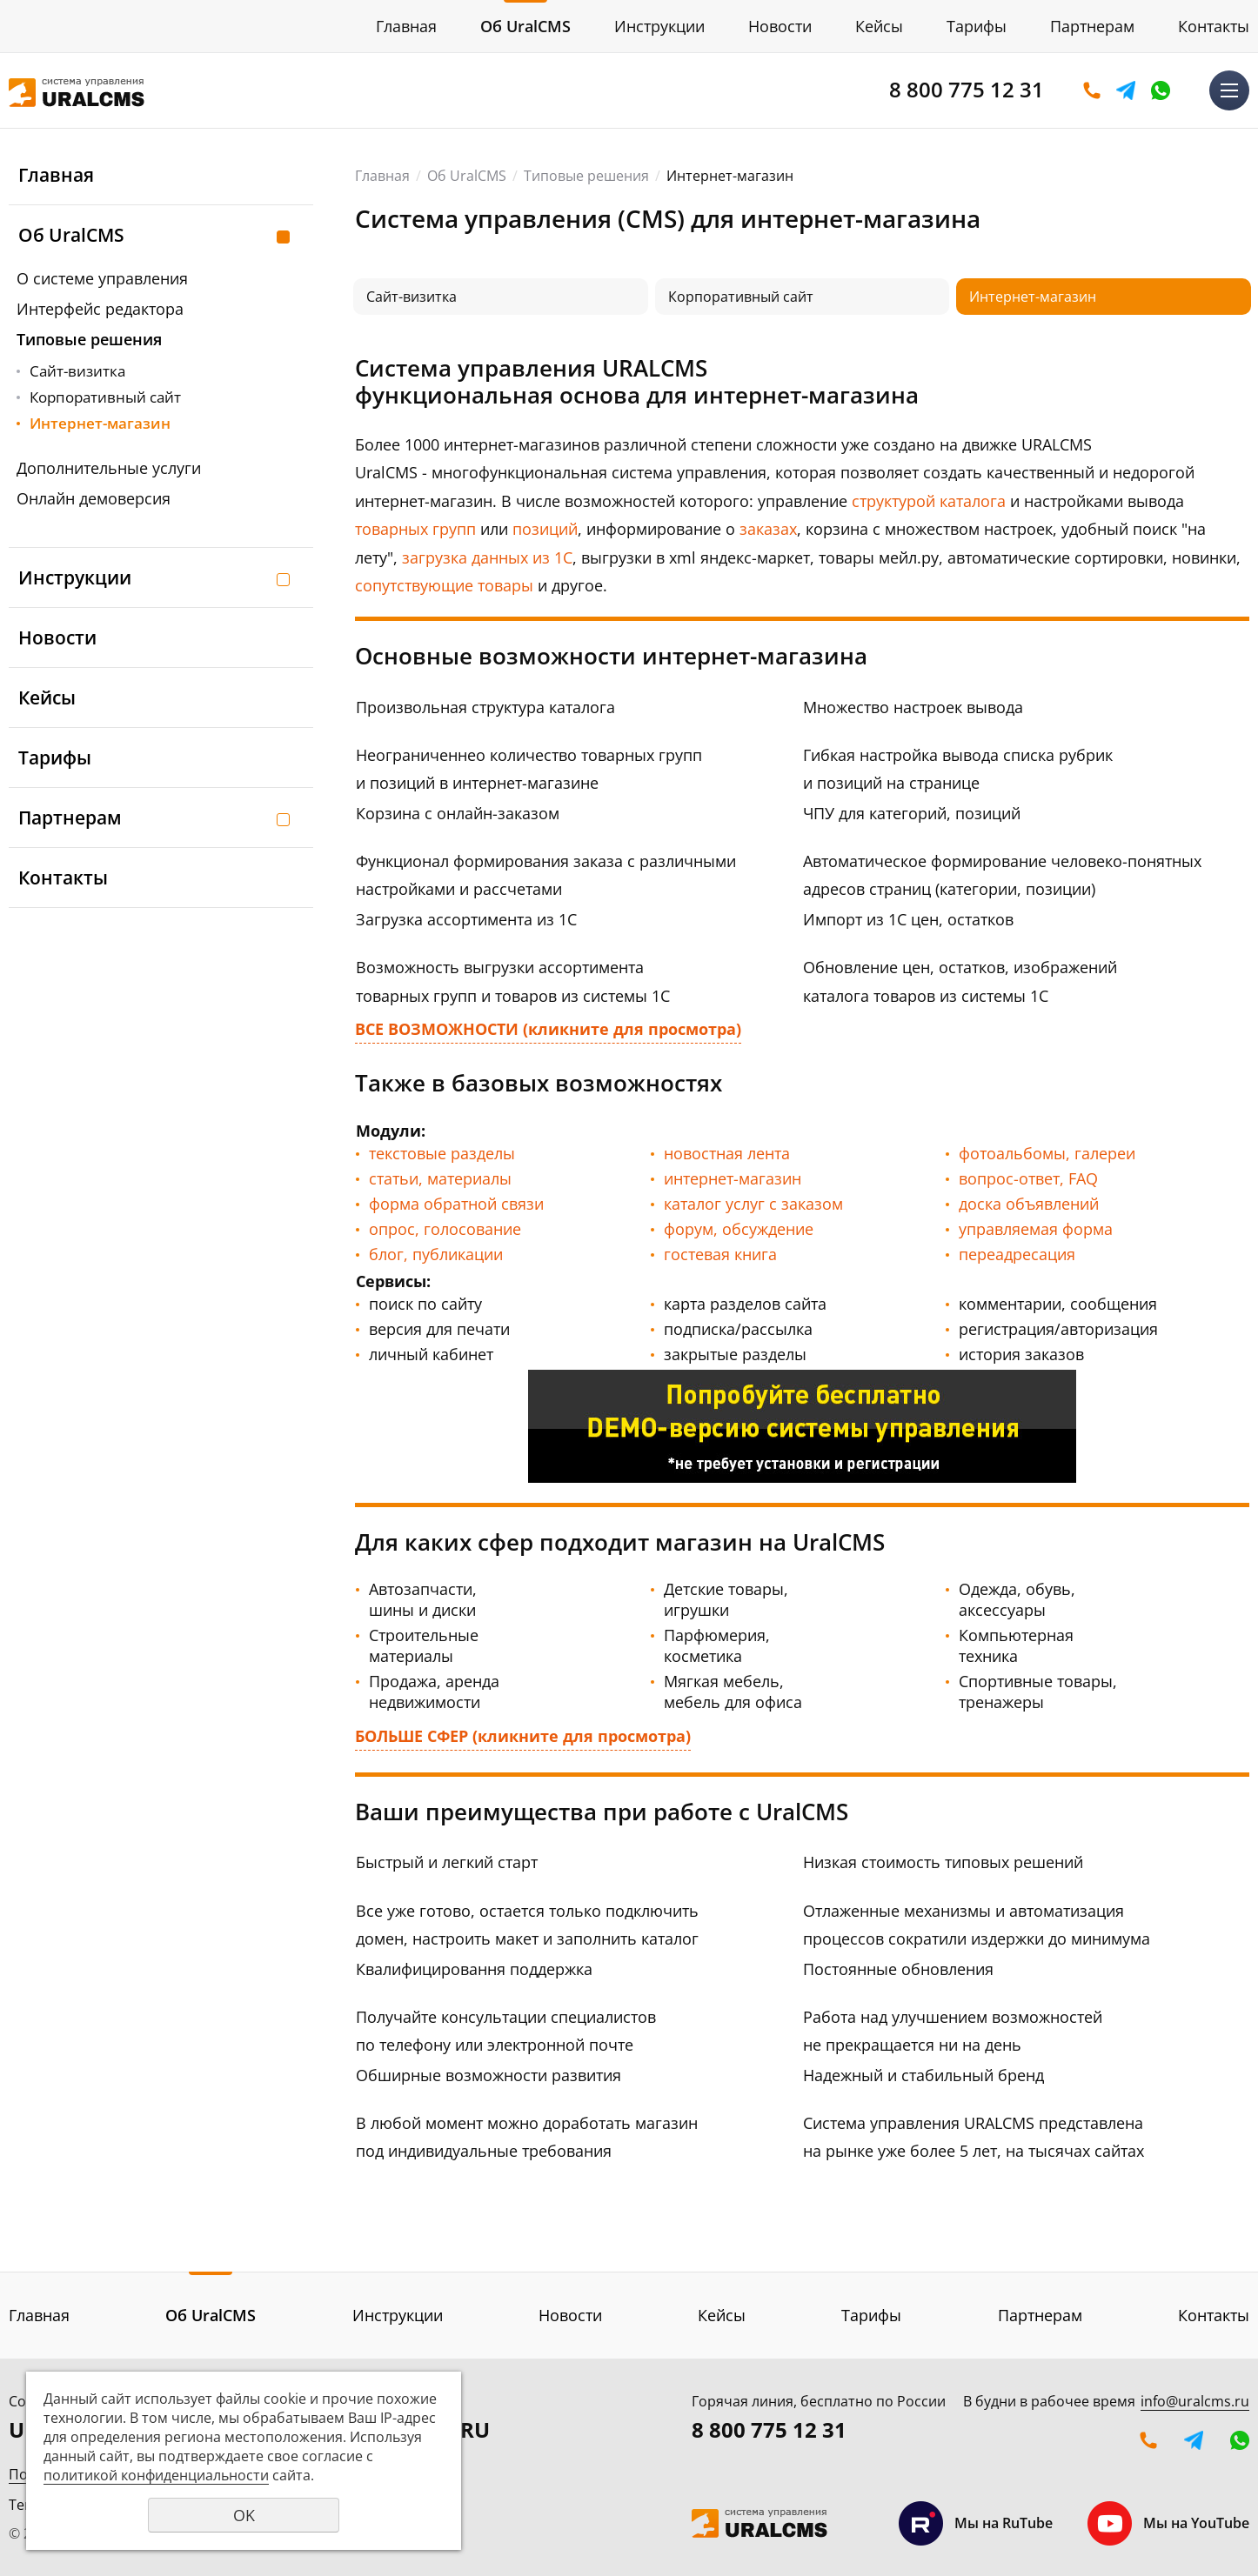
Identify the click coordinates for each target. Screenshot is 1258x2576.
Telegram (1125, 90)
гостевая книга (720, 1254)
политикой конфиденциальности (156, 2475)
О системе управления (102, 278)
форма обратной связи (456, 1203)
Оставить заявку (1092, 90)
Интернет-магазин (100, 423)
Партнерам (1092, 26)
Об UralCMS (525, 26)
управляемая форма (1036, 1228)
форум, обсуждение (738, 1228)
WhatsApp (1160, 90)
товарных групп (415, 528)
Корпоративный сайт (105, 397)
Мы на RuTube (976, 2523)
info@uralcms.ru (1195, 2401)
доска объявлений (1029, 1203)
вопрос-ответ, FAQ (1028, 1178)
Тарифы (977, 26)
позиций (545, 528)
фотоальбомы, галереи (1047, 1153)
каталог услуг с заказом (753, 1203)
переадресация (1017, 1254)
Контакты (1213, 26)
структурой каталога (929, 501)
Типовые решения (89, 339)
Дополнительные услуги (109, 467)
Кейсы (879, 26)
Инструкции (659, 26)
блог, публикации (436, 1254)
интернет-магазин (732, 1178)
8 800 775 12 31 (966, 89)
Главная (406, 26)
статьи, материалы (440, 1178)
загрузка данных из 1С (487, 557)
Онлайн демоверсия (94, 498)
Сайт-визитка (77, 371)
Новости (780, 26)
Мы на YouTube (1168, 2523)
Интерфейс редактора (100, 308)
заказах (768, 528)
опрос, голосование (445, 1228)
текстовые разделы (442, 1153)
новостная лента (727, 1153)
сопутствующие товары (444, 585)
